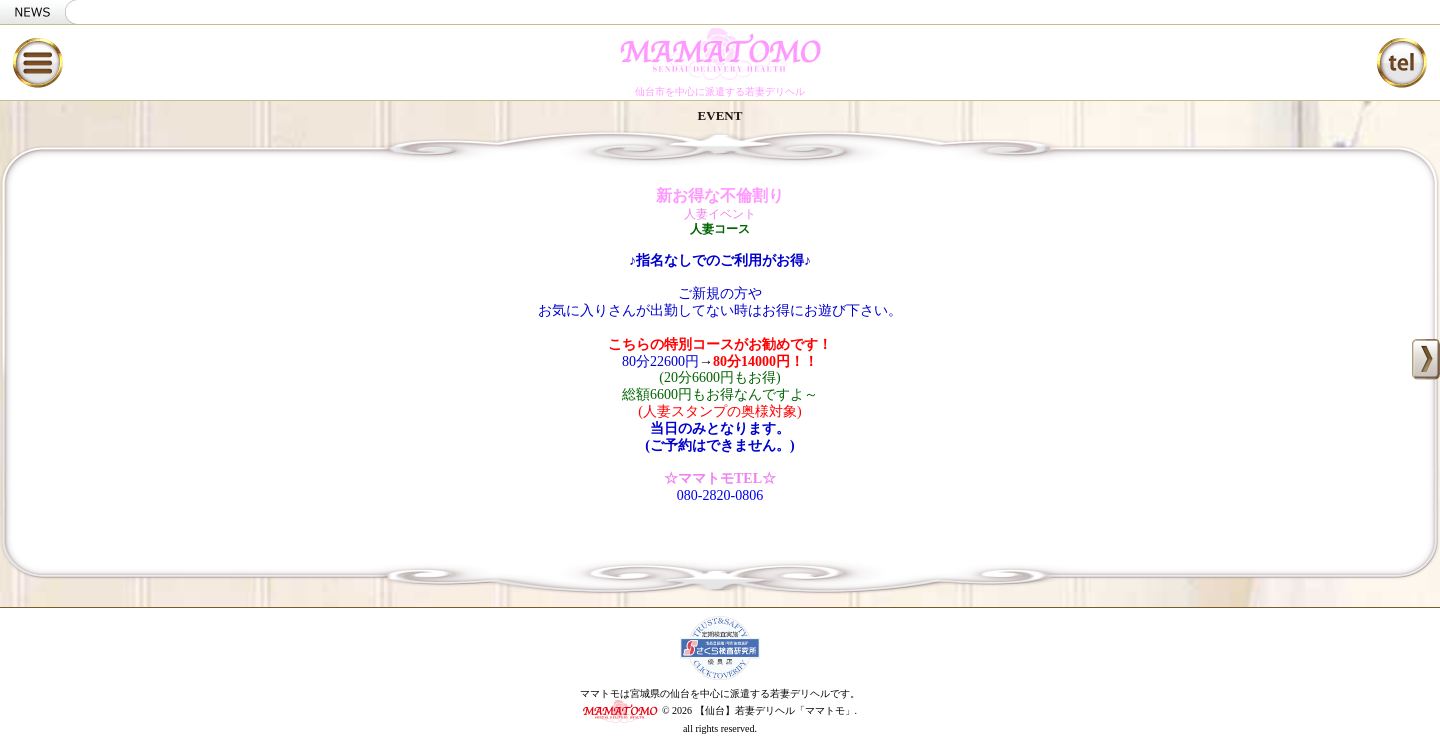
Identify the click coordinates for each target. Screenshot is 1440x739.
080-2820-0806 (720, 495)
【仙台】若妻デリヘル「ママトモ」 (775, 710)
